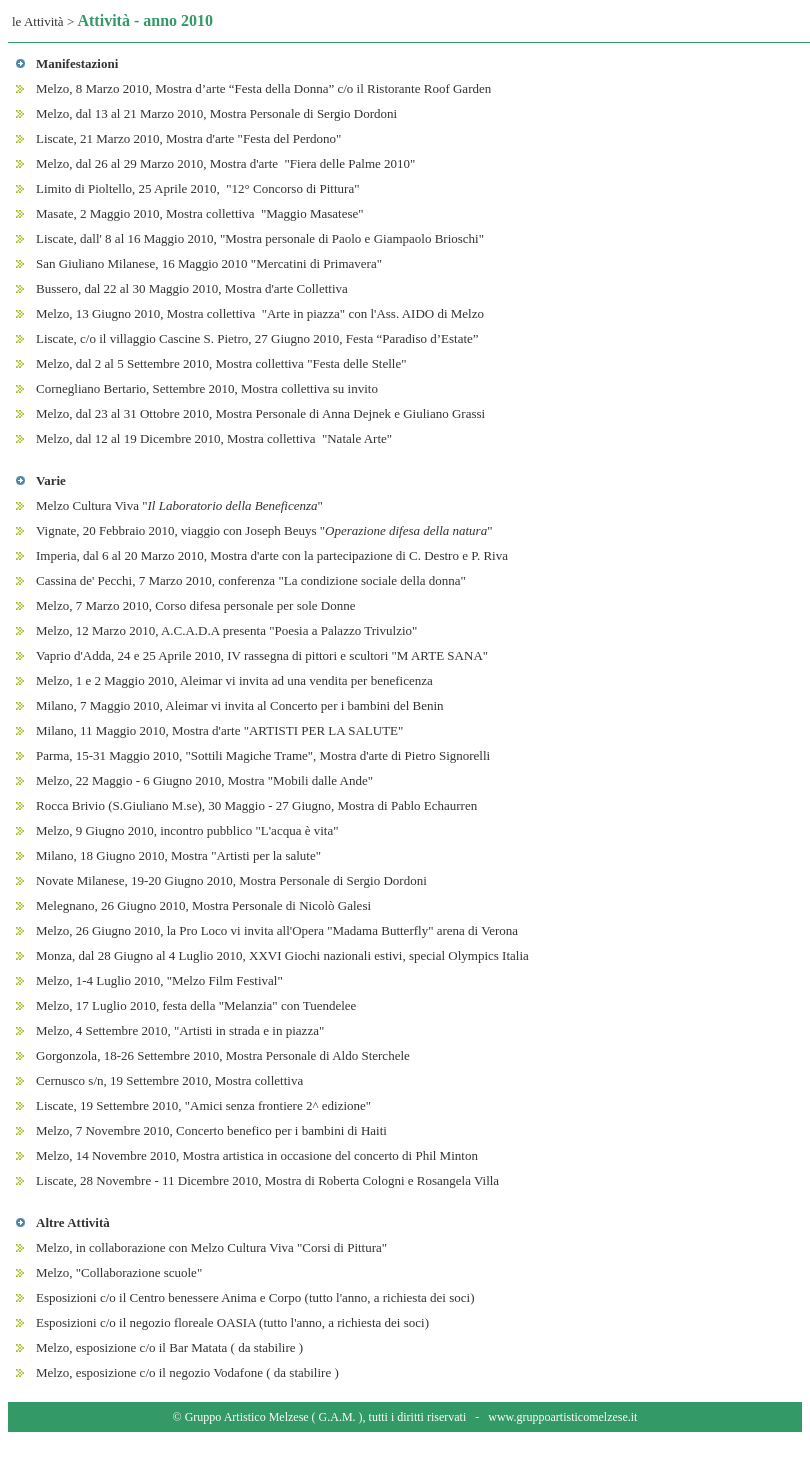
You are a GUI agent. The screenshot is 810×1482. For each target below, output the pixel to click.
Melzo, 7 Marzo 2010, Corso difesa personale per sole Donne (196, 605)
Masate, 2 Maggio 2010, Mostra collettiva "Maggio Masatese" (200, 213)
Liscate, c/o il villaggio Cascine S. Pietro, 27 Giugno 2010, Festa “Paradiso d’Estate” (257, 338)
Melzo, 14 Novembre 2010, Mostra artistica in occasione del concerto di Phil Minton (257, 1155)
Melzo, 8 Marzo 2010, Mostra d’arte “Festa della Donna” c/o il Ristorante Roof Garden (263, 88)
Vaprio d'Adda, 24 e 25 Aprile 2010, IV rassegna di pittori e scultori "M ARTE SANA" (262, 655)
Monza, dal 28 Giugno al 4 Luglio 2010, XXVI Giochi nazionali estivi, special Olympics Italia (282, 955)
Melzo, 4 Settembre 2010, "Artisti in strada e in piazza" (180, 1030)
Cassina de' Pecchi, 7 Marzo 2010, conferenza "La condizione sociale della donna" (251, 580)
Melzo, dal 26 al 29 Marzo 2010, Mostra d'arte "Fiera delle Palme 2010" (225, 163)
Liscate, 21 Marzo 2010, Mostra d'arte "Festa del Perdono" (188, 138)
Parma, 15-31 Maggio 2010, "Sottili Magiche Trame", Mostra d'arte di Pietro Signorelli (263, 755)
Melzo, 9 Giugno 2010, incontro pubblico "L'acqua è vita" (187, 830)
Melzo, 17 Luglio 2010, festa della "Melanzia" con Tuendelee (196, 1005)
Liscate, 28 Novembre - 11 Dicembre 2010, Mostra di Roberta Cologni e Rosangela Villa (267, 1180)
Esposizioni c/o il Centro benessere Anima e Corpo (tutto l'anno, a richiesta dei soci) (255, 1297)
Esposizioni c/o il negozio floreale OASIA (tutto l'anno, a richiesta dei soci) (232, 1322)
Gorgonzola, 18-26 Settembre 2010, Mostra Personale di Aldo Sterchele (223, 1055)
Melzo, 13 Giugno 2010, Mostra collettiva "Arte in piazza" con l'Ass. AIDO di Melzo (260, 313)
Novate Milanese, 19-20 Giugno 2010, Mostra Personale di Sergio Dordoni (231, 880)
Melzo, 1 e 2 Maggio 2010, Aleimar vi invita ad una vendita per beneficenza (234, 680)
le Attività (38, 21)
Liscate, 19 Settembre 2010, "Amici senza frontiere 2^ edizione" (203, 1105)
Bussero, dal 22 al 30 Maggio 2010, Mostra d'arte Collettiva (192, 288)
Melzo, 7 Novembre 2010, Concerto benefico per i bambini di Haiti (211, 1130)
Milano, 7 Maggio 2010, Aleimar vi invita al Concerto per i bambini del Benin (240, 705)
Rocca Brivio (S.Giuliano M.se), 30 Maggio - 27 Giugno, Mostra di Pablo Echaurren (256, 805)
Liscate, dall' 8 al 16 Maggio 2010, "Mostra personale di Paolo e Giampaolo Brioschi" (260, 238)
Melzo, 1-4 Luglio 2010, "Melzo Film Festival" (159, 980)
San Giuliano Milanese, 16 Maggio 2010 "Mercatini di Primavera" (209, 263)
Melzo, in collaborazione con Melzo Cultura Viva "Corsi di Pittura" (211, 1247)
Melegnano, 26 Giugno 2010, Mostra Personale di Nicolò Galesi (203, 905)
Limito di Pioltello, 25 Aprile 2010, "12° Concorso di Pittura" (197, 188)
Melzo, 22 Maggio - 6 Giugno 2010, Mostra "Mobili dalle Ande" (204, 780)
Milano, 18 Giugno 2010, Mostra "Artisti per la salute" (178, 855)
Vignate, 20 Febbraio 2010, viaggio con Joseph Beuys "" (264, 530)
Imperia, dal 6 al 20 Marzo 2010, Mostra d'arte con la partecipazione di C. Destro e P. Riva (272, 555)
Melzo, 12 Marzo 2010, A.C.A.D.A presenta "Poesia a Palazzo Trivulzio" (226, 630)
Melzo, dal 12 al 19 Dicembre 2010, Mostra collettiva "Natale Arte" (214, 438)
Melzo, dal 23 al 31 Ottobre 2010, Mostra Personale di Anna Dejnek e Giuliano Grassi (260, 413)
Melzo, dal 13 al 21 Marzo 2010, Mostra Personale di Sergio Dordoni (216, 113)
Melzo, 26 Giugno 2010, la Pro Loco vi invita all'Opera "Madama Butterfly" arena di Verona (277, 930)
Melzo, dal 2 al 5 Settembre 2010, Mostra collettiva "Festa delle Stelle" (221, 363)
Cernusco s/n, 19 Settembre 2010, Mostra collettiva (169, 1080)
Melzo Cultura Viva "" (179, 505)
